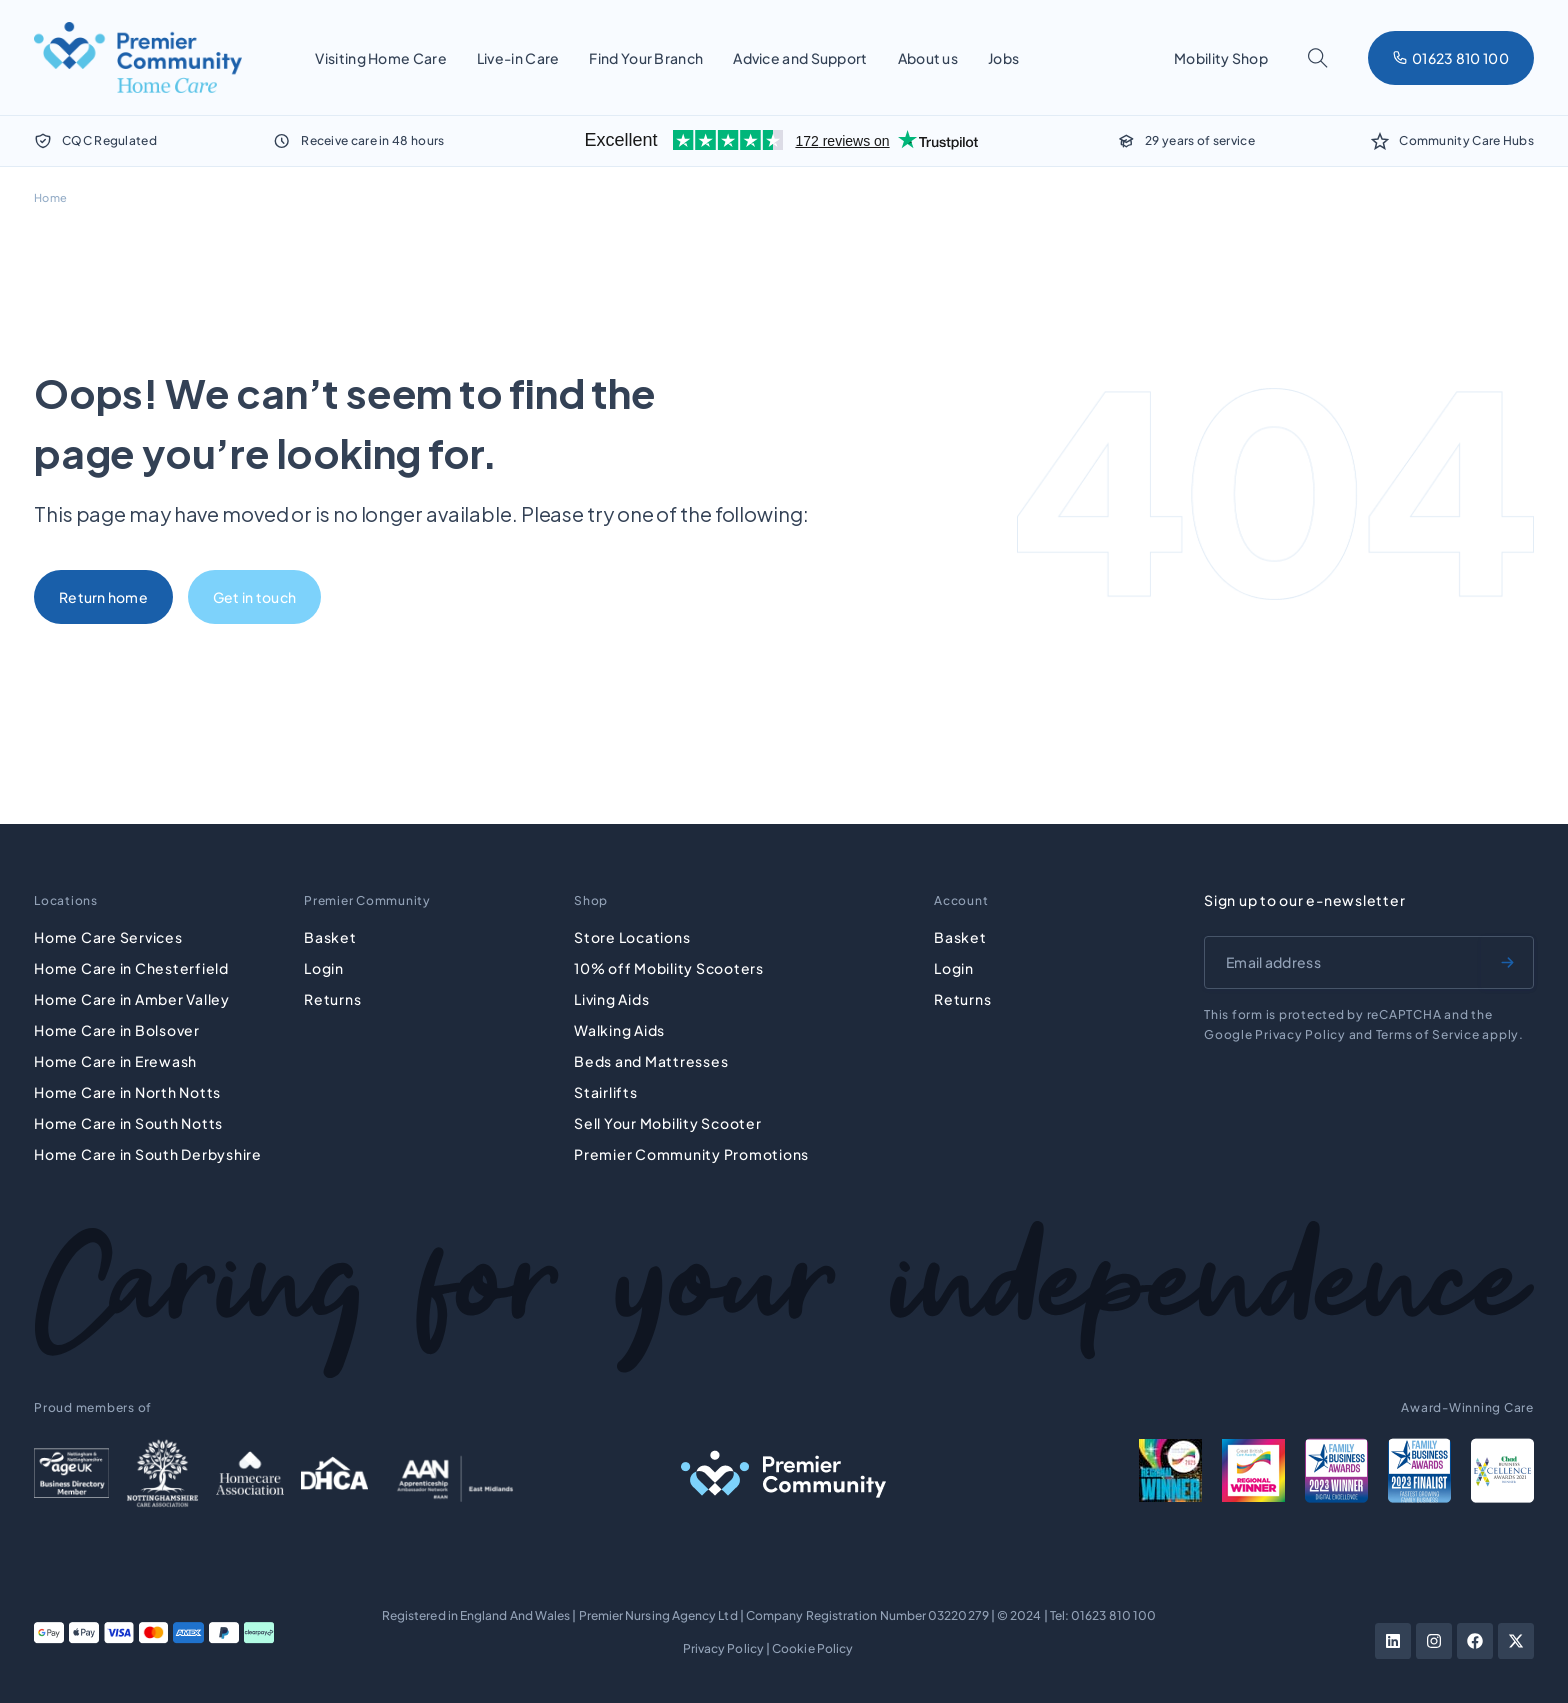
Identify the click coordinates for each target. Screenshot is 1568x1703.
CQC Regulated (109, 140)
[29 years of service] (1126, 141)
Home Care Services (108, 937)
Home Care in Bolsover (117, 1030)
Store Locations (632, 937)
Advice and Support (800, 58)
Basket (330, 937)
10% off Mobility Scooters (669, 968)
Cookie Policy (812, 1648)
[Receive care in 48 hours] (282, 141)
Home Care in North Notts (127, 1092)
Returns (332, 999)
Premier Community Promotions (691, 1154)
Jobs (1003, 58)
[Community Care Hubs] (1380, 141)
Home (50, 197)
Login (324, 968)
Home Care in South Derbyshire (148, 1154)
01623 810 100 (1113, 1615)
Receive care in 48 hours (372, 140)
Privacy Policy (723, 1648)
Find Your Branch (646, 58)
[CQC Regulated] (43, 141)
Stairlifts (606, 1092)
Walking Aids (619, 1030)
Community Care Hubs (1466, 140)
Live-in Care (518, 58)
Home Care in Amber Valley (132, 999)
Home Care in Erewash (115, 1061)
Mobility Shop (1221, 58)
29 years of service (1200, 140)
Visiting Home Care (380, 58)
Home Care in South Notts (128, 1123)
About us (928, 58)
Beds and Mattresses (651, 1061)
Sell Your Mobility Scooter (668, 1123)
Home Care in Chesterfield (131, 968)
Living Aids (611, 999)
